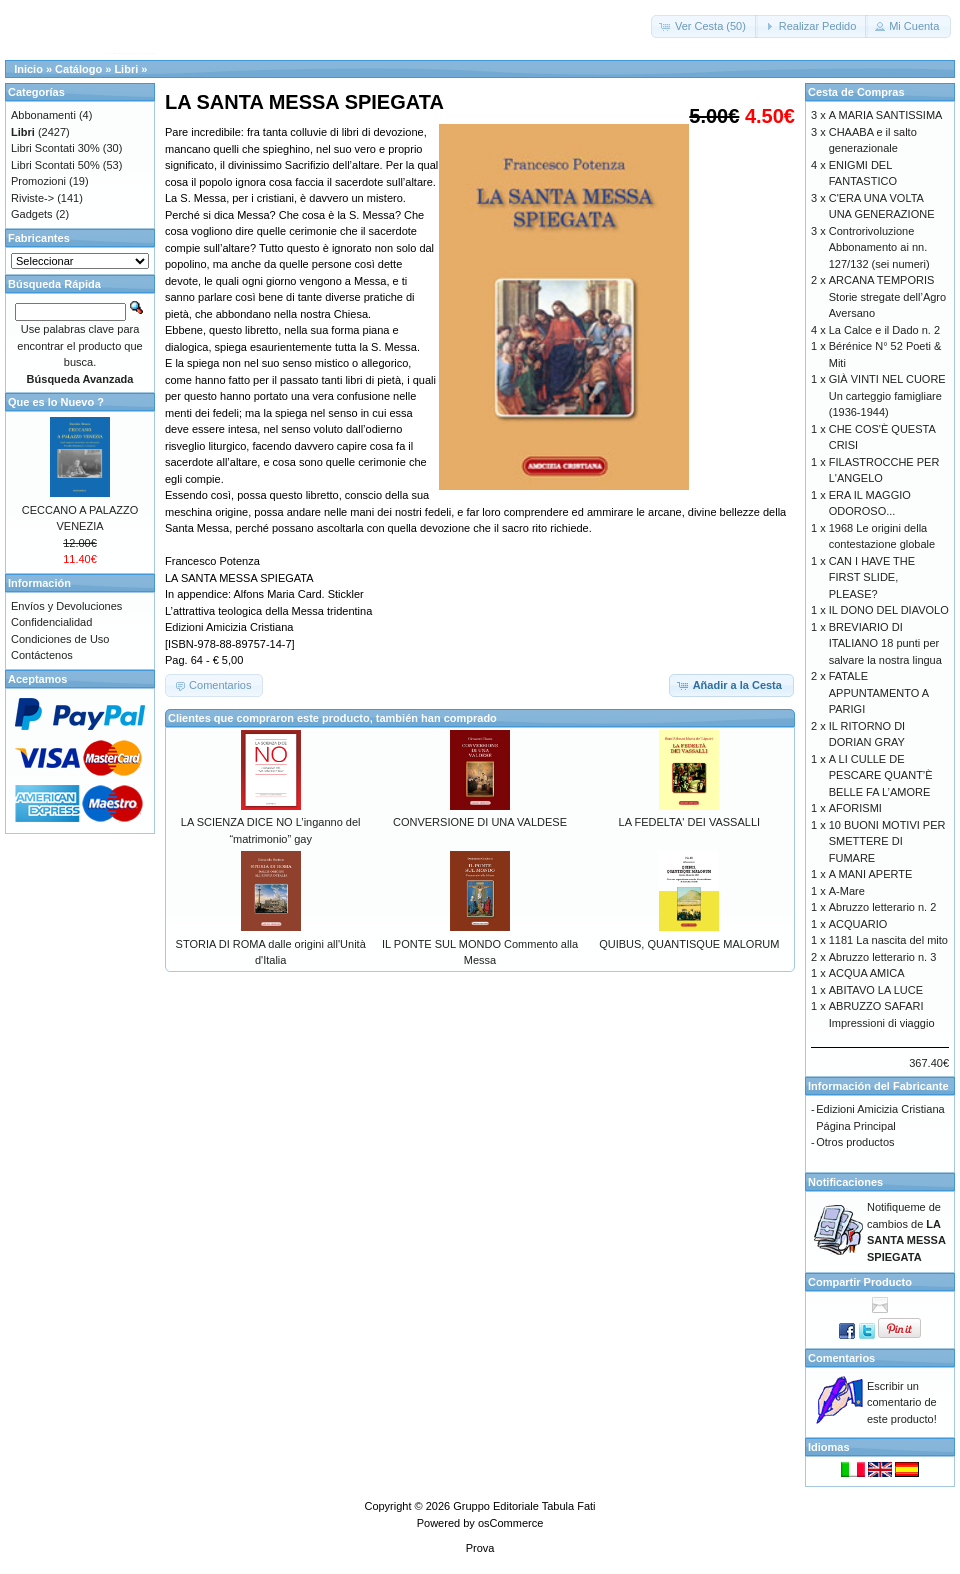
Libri (126, 69)
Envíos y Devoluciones (66, 606)
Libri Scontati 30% (55, 148)
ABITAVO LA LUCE (876, 990)
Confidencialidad (51, 622)
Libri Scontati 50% (55, 165)
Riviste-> (32, 198)
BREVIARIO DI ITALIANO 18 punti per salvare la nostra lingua (885, 643)
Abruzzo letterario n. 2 (883, 907)
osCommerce (510, 1523)
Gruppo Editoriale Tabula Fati (524, 1506)
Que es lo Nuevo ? (56, 402)
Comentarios (841, 1358)
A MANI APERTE (871, 874)
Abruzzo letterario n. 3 (883, 957)
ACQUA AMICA (867, 973)
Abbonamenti (43, 115)
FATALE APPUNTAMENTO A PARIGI (879, 692)
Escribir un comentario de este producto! (902, 1402)
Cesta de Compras (856, 92)
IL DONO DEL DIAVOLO (889, 610)
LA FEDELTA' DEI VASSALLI (690, 822)
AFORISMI (855, 808)
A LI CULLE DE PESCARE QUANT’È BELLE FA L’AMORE (881, 775)
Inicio (28, 69)
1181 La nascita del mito (888, 940)
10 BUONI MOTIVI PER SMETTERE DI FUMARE (887, 841)
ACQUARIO (858, 924)
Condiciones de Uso (60, 639)
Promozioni (38, 181)
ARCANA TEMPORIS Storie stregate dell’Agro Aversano (887, 296)
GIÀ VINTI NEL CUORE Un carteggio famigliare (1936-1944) (887, 395)
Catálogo (78, 69)
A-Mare (847, 891)
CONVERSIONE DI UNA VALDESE (480, 822)
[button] (704, 26)
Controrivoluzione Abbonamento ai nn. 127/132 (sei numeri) (879, 247)
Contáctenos (42, 655)
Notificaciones (845, 1182)
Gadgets (32, 214)
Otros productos (855, 1142)
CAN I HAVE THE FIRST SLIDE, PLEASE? (872, 577)
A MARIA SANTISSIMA (886, 115)
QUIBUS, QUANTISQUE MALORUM (689, 944)
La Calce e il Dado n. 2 (884, 330)
